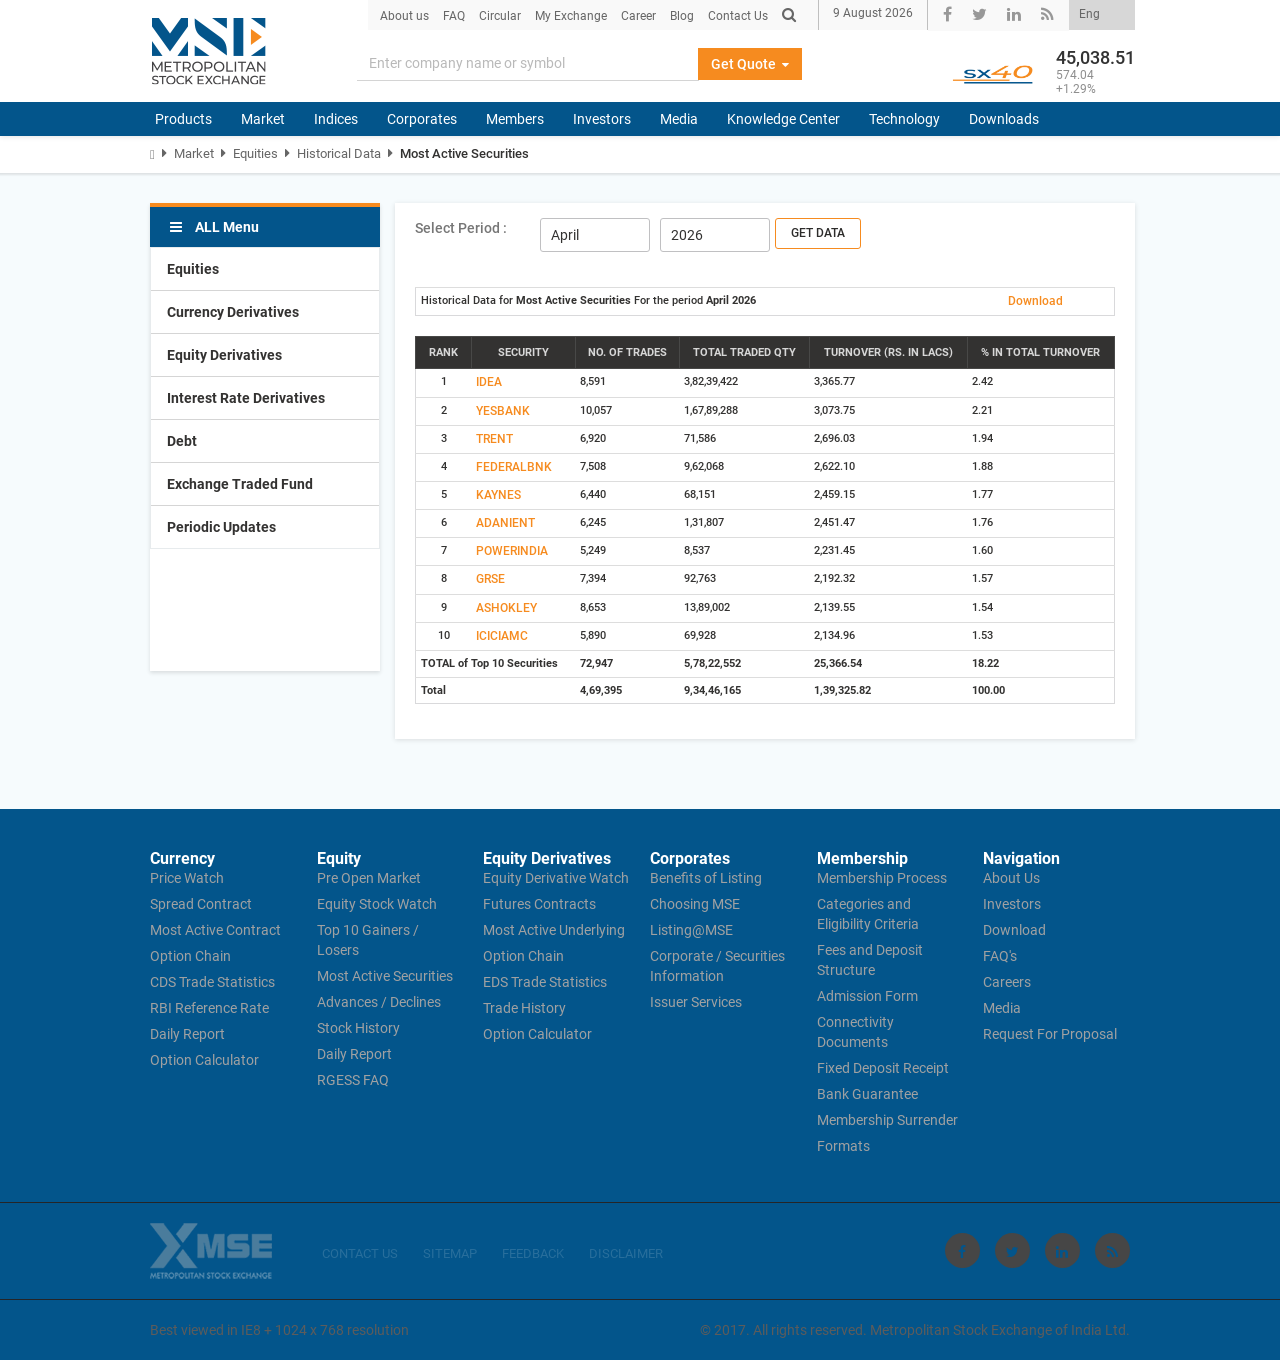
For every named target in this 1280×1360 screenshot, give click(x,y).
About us (404, 16)
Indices (336, 119)
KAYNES (498, 495)
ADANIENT (505, 523)
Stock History (358, 1028)
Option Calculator (204, 1060)
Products (183, 119)
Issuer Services (696, 1002)
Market (263, 119)
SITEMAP (450, 1253)
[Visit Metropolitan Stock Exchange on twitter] (1012, 1250)
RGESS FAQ (353, 1080)
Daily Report (187, 1034)
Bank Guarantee (867, 1094)
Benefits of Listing (706, 878)
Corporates (422, 119)
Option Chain (190, 956)
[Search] (528, 64)
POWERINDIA (512, 551)
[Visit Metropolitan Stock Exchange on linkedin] (1062, 1250)
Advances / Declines (379, 1002)
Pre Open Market (369, 878)
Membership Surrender (887, 1120)
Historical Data (339, 153)
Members (515, 119)
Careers (1007, 982)
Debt (182, 441)
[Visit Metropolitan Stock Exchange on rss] (1112, 1250)
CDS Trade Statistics (212, 982)
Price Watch (187, 878)
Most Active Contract (215, 930)
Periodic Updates (221, 527)
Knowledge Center (783, 119)
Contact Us (738, 16)
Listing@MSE (691, 930)
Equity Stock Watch (377, 904)
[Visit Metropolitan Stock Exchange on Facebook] (962, 1250)
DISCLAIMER (626, 1253)
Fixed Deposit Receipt (883, 1068)
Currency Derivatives (233, 312)
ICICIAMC (502, 636)
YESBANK (503, 411)
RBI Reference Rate (209, 1008)
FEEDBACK (533, 1253)
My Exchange (571, 16)
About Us (1011, 878)
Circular (500, 16)
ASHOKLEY (506, 608)
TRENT (494, 439)
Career (638, 16)
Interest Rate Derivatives (246, 398)
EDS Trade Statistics (545, 982)
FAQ (454, 16)
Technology (904, 119)
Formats (843, 1146)
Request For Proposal (1050, 1034)
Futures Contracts (539, 904)
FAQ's (1000, 956)
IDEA (489, 382)
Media (679, 119)
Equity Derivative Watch (556, 878)
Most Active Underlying (554, 930)
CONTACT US (360, 1253)
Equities (255, 153)
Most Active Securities (464, 153)
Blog (682, 16)
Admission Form (867, 996)
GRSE (490, 579)
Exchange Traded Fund (240, 484)
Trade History (524, 1008)
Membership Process (882, 878)
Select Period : (461, 228)
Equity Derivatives (224, 355)
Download (1035, 301)
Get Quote (750, 64)
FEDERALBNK (514, 467)
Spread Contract (201, 904)
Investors (602, 119)
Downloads (1004, 119)
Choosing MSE (695, 904)
